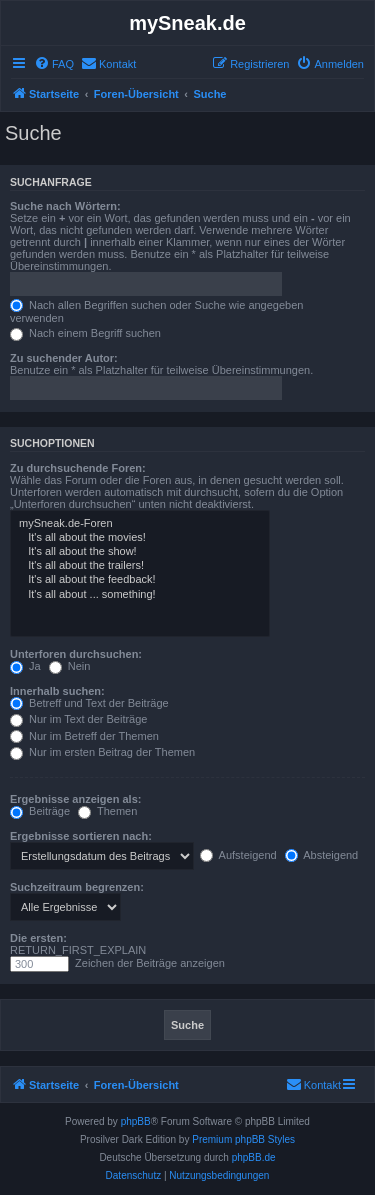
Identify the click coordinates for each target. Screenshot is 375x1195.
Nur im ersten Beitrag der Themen (102, 752)
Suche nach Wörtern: (65, 206)
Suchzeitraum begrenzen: (77, 887)
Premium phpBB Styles (243, 1139)
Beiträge (40, 811)
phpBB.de (254, 1157)
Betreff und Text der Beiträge (89, 703)
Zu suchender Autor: (64, 358)
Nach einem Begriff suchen (85, 333)
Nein (70, 666)
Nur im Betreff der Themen (84, 736)
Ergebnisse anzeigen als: (75, 799)
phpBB (136, 1121)
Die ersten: (38, 938)
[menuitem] (54, 64)
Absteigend (322, 855)
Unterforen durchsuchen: (76, 654)
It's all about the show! (140, 552)
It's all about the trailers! (140, 566)
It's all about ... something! (140, 595)
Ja (25, 666)
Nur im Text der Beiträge (78, 719)
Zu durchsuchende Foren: (78, 468)
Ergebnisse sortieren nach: (81, 836)
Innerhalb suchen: (57, 691)
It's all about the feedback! (140, 580)
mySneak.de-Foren (140, 524)
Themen (107, 811)
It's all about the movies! (140, 538)
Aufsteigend (238, 855)
